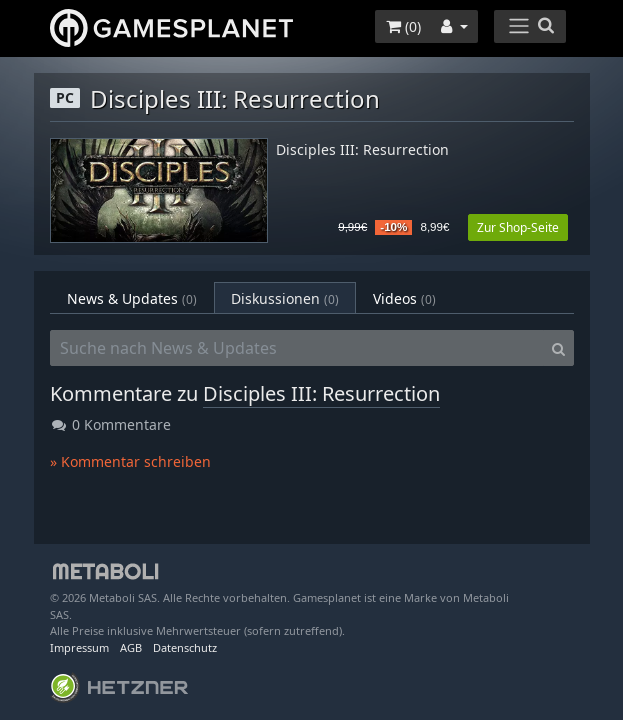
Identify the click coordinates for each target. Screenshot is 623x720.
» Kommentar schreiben (130, 461)
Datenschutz (185, 647)
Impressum (79, 647)
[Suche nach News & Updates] (297, 348)
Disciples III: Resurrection (362, 150)
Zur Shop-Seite (518, 227)
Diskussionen (285, 298)
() (403, 26)
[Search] (558, 348)
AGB (131, 647)
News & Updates (132, 298)
